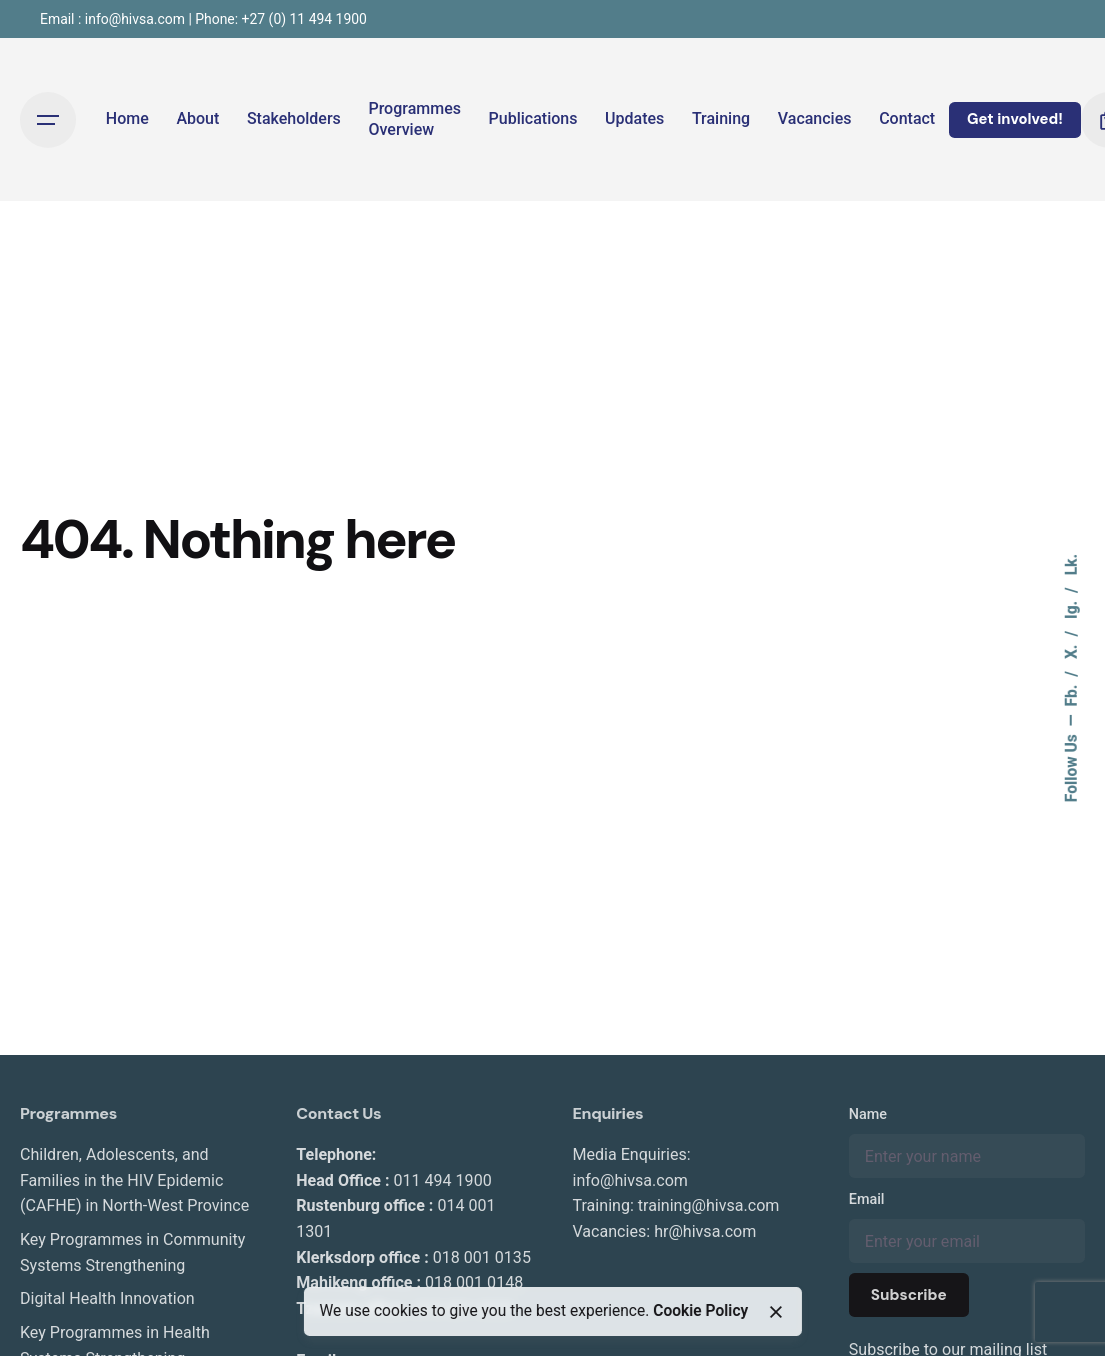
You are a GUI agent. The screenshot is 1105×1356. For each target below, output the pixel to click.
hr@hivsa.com (705, 1231)
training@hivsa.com (709, 1205)
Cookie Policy (700, 1311)
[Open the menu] (48, 120)
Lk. (1072, 564)
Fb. (1072, 694)
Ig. (1072, 608)
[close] (776, 1312)
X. (1072, 650)
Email (867, 1199)
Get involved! (1015, 119)
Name (868, 1114)
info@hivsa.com (630, 1180)
